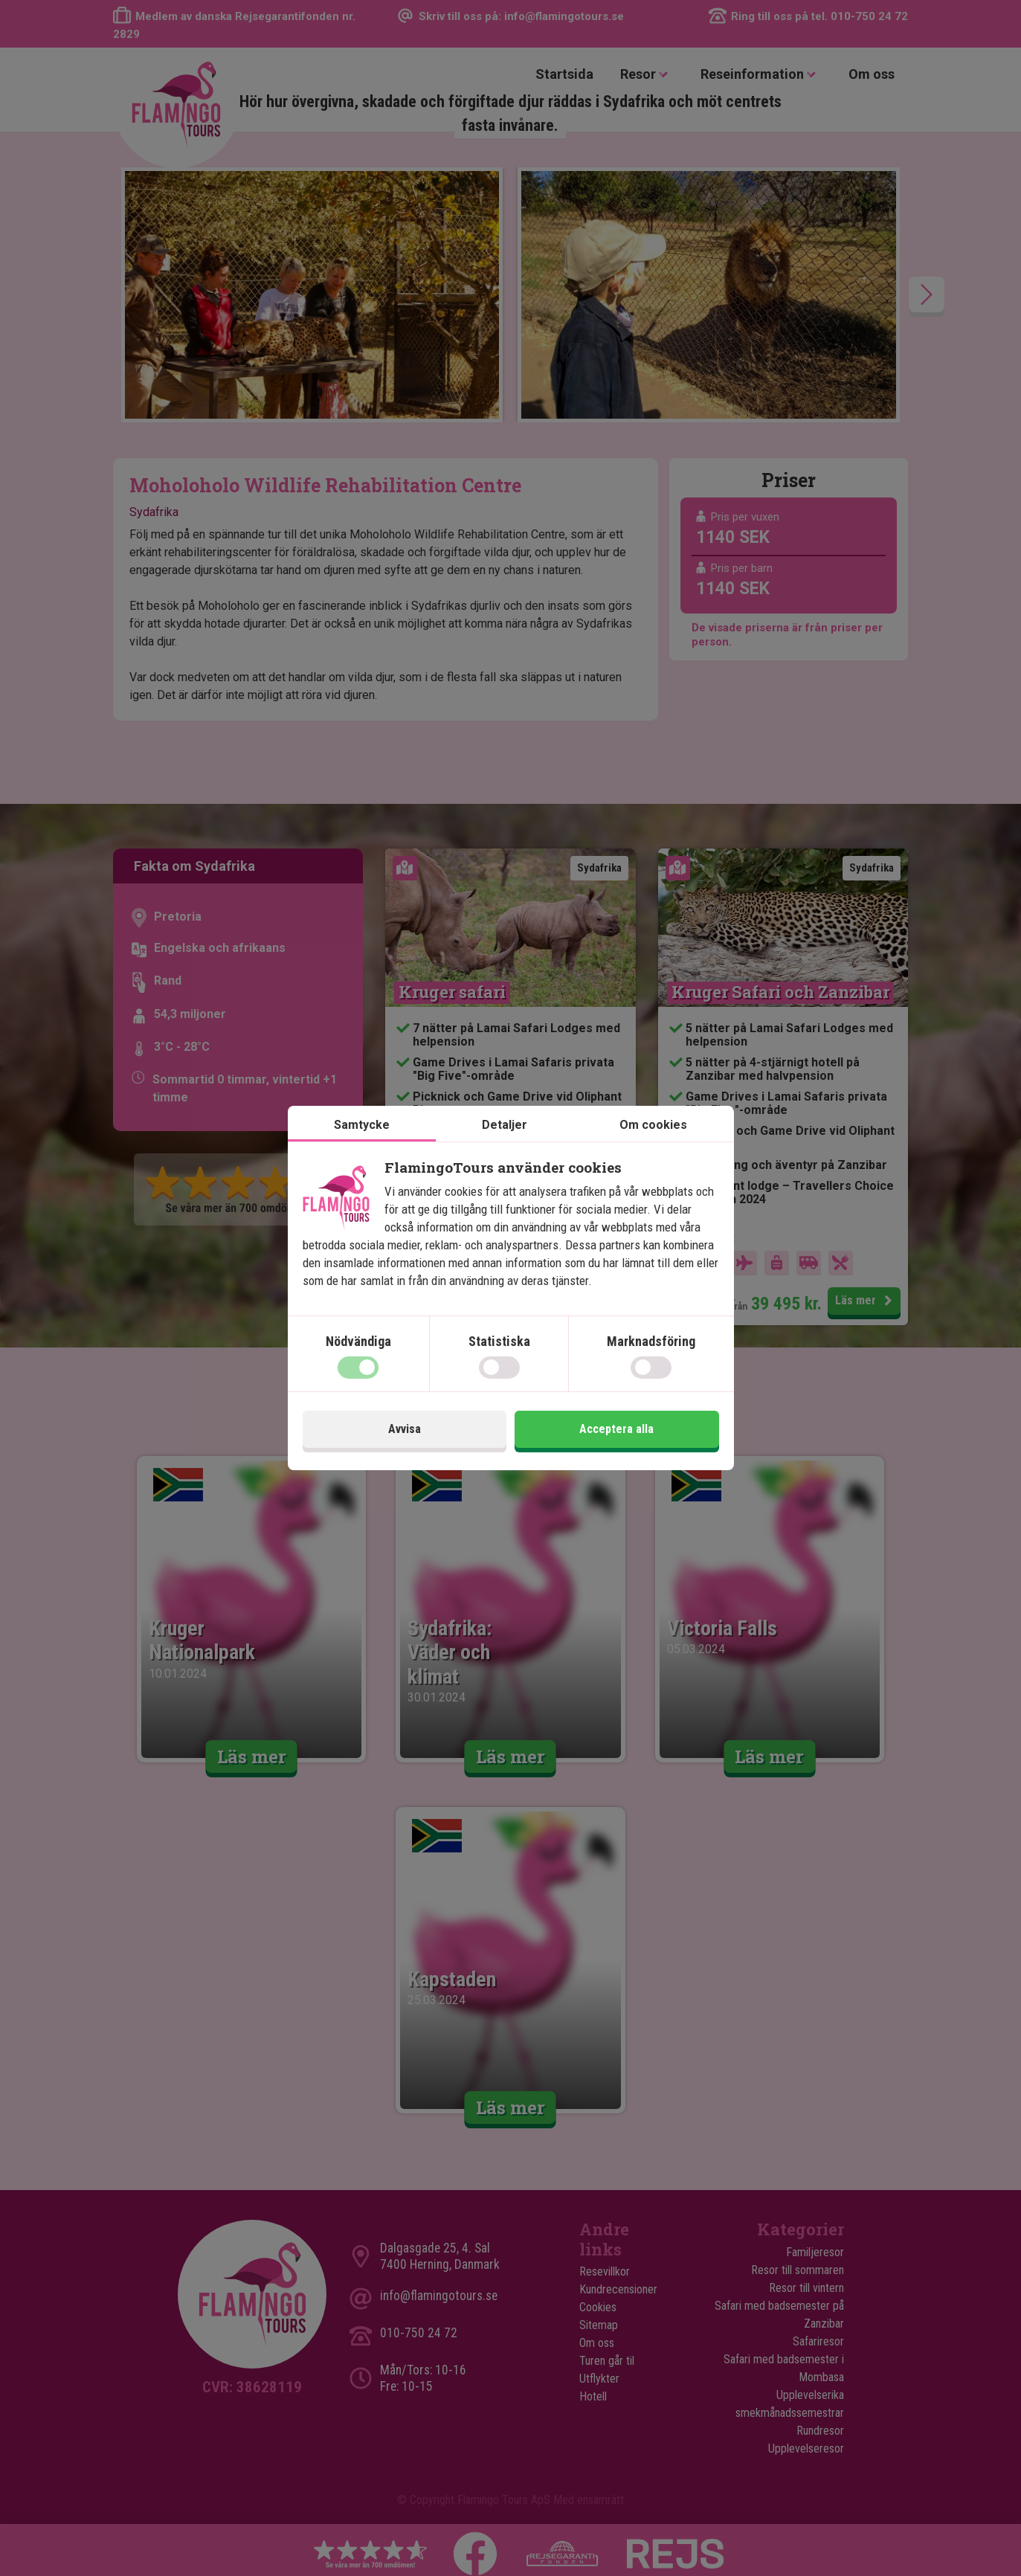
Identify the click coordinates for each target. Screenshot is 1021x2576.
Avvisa (404, 1429)
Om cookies (653, 1125)
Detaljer (504, 1125)
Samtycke (362, 1125)
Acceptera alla (616, 1429)
